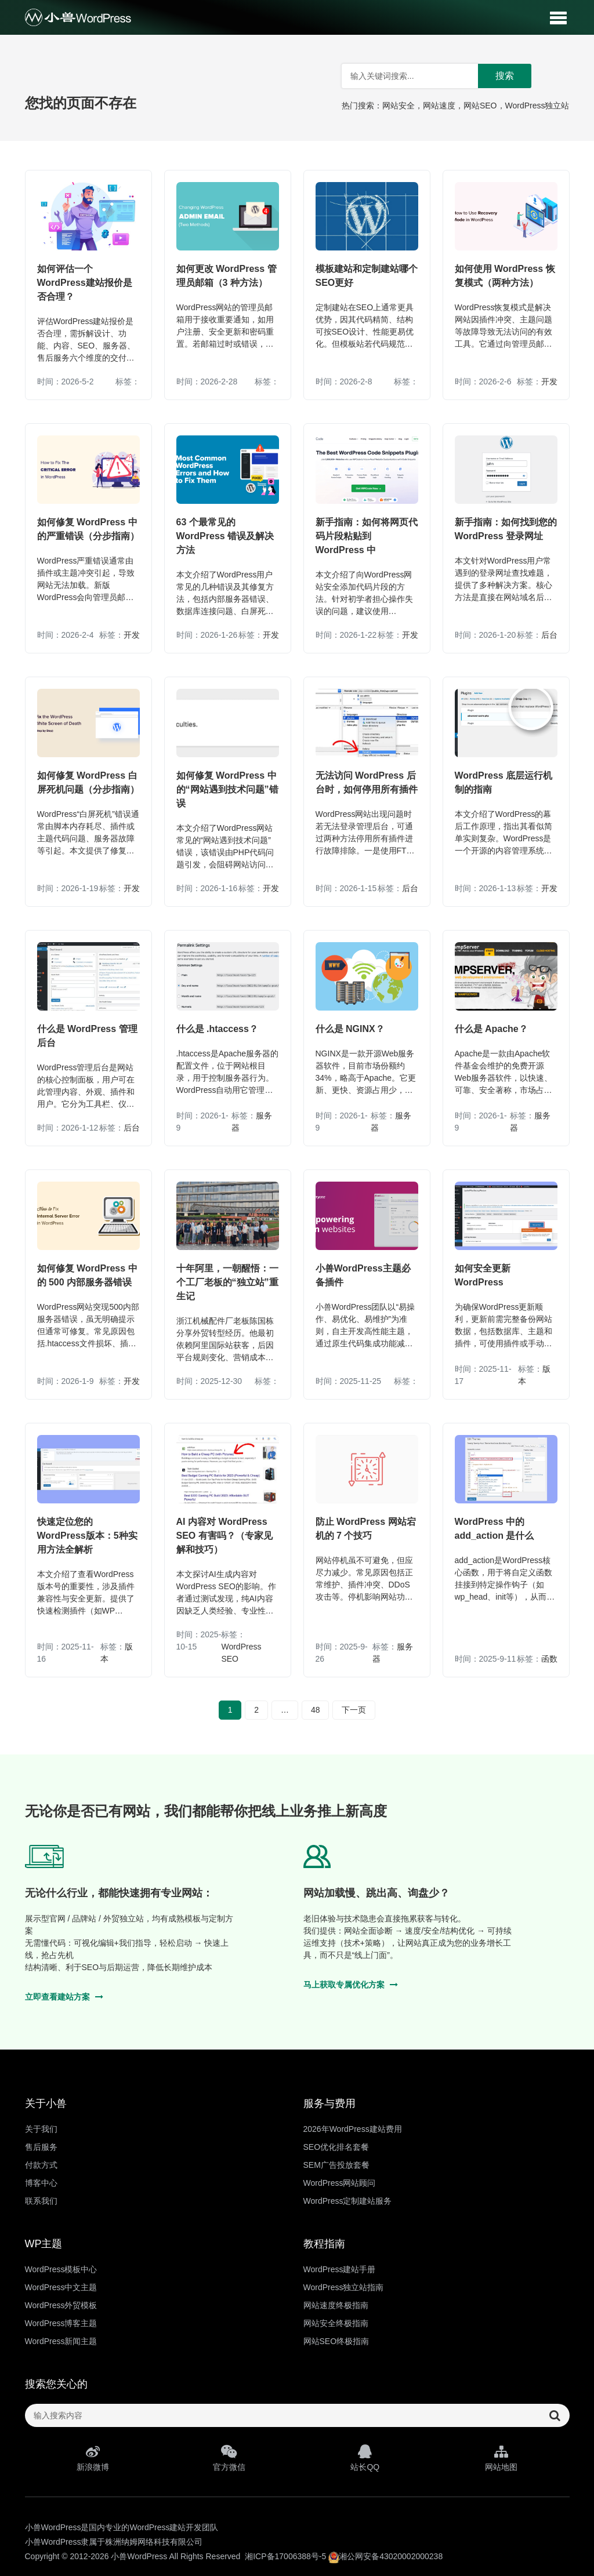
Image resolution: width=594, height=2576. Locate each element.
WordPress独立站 (537, 105)
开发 (549, 381)
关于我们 (41, 2129)
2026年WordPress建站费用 (352, 2129)
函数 (549, 1658)
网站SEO (480, 105)
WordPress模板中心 (61, 2269)
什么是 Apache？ (491, 1029)
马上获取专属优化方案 (351, 1984)
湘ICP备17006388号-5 (285, 2556)
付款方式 (41, 2165)
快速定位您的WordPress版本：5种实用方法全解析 (87, 1535)
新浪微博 (93, 2458)
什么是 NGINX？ (350, 1029)
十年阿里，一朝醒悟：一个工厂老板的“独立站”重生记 (227, 1282)
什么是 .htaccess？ (217, 1029)
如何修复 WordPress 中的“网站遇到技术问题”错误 (227, 789)
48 (315, 1709)
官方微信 (229, 2458)
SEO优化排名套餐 (336, 2147)
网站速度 (439, 105)
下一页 (354, 1709)
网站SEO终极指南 (336, 2341)
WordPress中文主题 (61, 2287)
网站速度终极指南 (335, 2305)
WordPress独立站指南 (343, 2287)
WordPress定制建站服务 (347, 2201)
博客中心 (41, 2183)
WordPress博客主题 (61, 2323)
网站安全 (398, 105)
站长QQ (365, 2458)
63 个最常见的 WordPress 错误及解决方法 (225, 536)
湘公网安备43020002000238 (385, 2556)
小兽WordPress (139, 2556)
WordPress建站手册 (339, 2269)
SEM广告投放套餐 (336, 2165)
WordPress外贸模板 (61, 2305)
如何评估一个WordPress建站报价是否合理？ (84, 282)
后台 (549, 635)
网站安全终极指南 (335, 2323)
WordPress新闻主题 (61, 2341)
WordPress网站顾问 (339, 2183)
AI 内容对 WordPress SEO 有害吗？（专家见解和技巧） (224, 1535)
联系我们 (41, 2201)
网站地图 (501, 2458)
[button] (558, 17)
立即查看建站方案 (64, 1996)
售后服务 (41, 2147)
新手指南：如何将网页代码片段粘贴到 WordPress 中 (367, 536)
